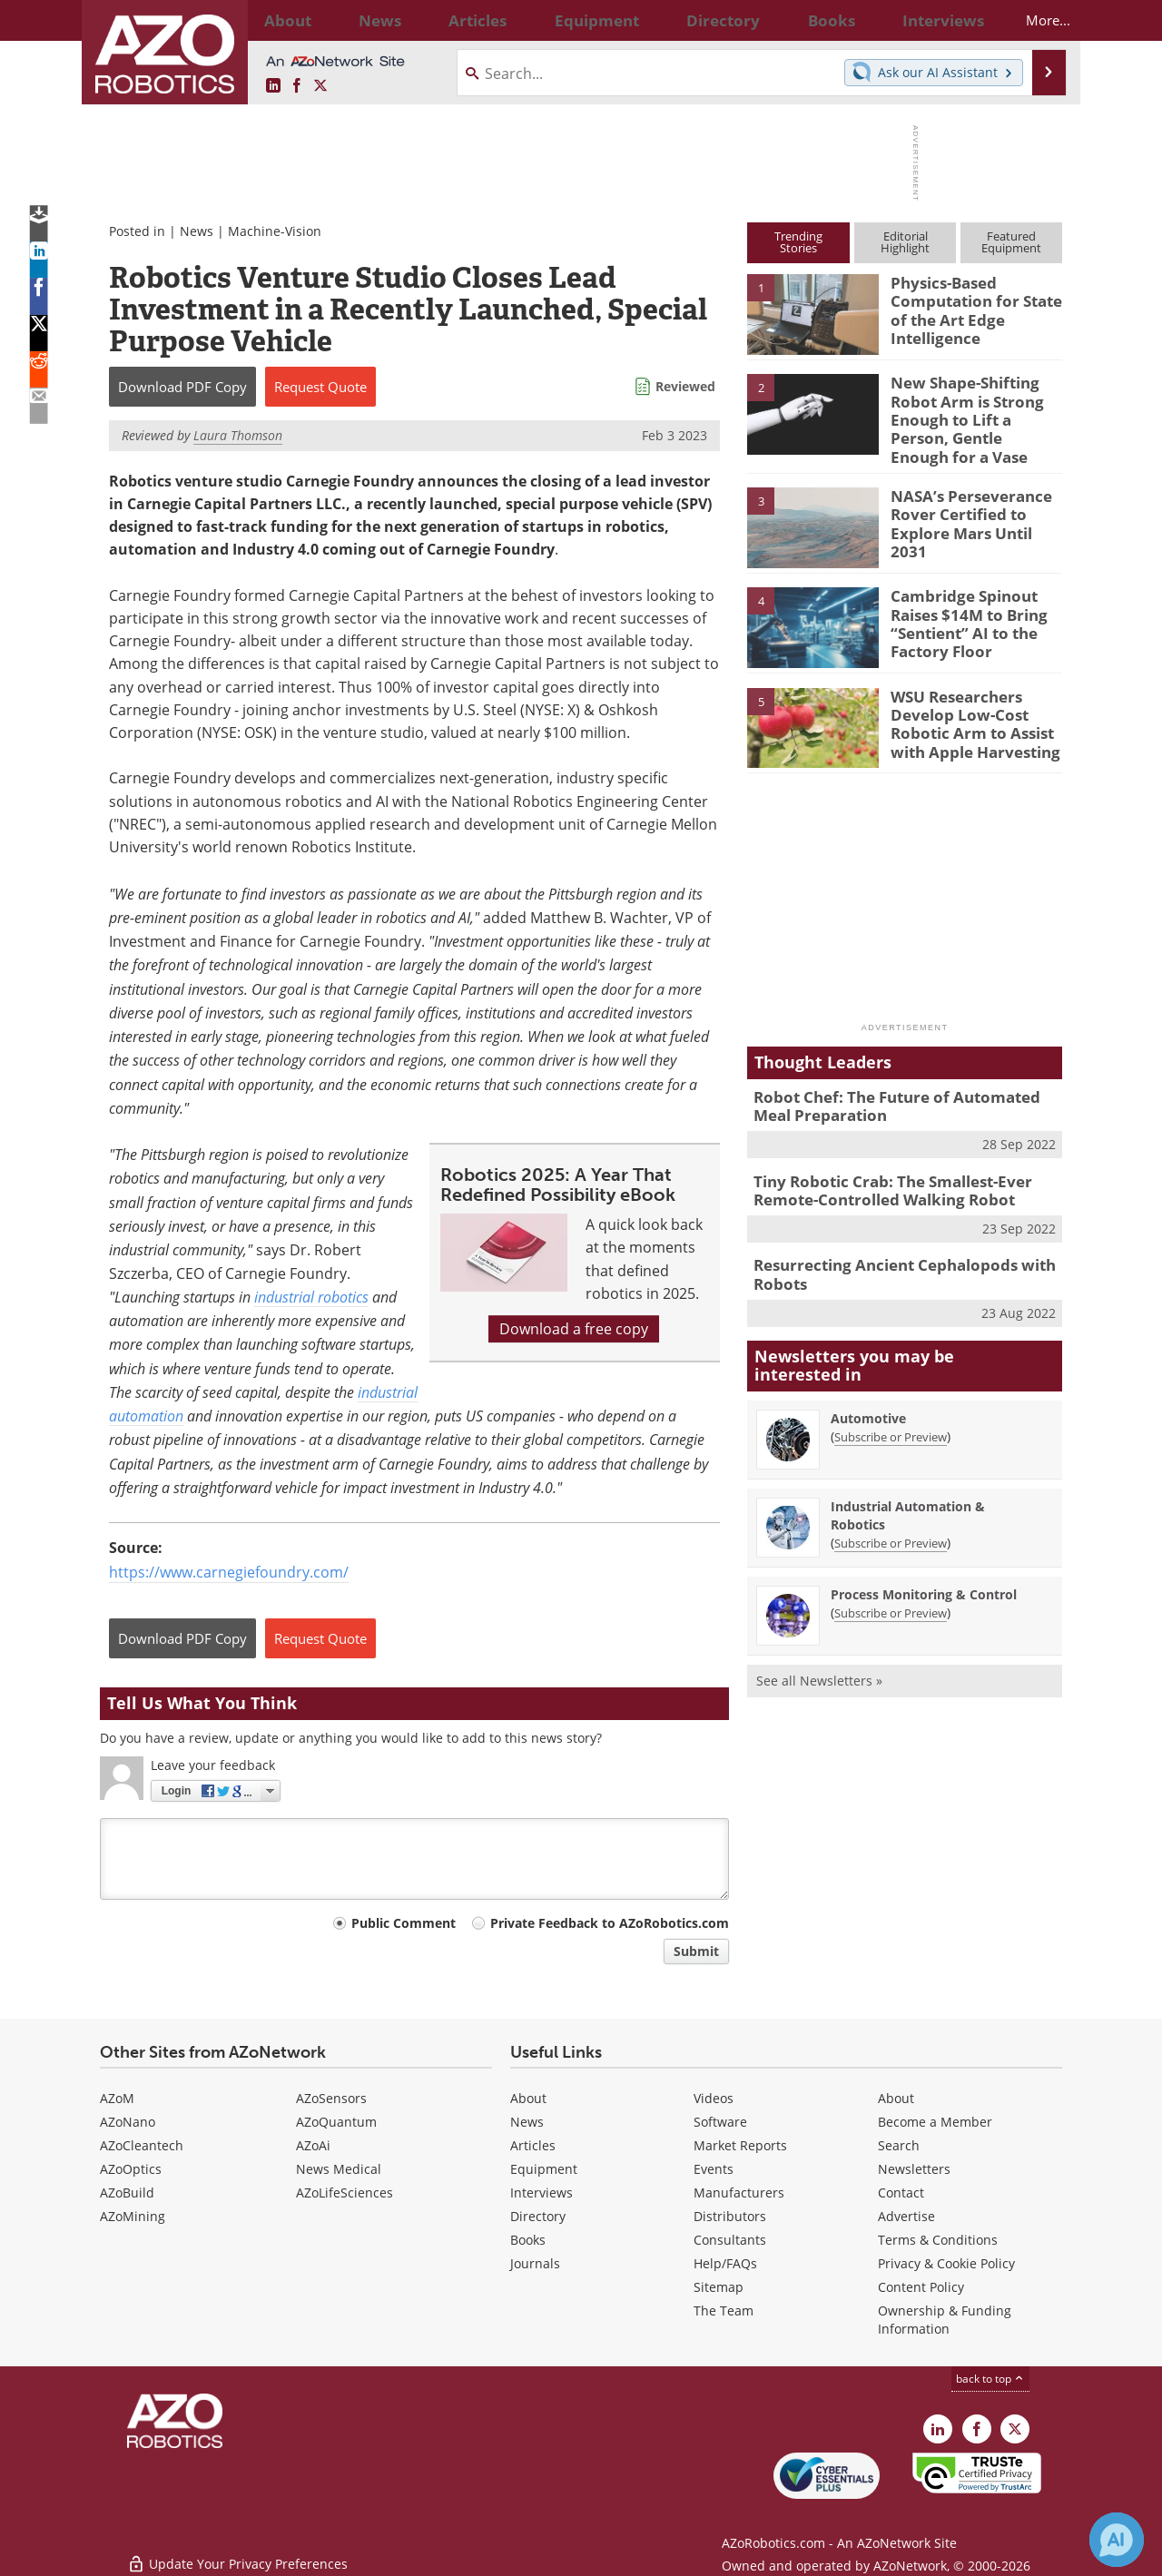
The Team (723, 2310)
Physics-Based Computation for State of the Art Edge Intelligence (968, 306)
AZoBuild (127, 2192)
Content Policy (921, 2287)
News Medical (338, 2169)
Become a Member (935, 2121)
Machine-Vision (274, 231)
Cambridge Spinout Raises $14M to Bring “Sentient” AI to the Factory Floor (961, 607)
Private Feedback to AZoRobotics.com (609, 1923)
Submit (696, 1951)
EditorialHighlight (905, 242)
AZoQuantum (336, 2121)
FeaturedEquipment (1011, 242)
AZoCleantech (141, 2145)
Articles (533, 2145)
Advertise (906, 2216)
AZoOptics (131, 2169)
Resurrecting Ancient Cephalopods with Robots (890, 1251)
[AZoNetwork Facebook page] (297, 86)
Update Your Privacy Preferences (237, 2552)
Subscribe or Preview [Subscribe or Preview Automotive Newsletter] (890, 1410)
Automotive (868, 1392)
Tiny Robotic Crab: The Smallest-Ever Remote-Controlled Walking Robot (879, 1171)
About (528, 2098)
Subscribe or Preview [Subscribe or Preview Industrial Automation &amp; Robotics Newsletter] (890, 1517)
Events (714, 2169)
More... (1031, 20)
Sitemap (718, 2287)
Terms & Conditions (938, 2239)
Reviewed (685, 386)
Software (720, 2121)
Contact (901, 2192)
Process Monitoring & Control (924, 1568)
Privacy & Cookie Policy (946, 2263)
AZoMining (132, 2216)
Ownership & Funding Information (944, 2319)
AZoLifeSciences (344, 2192)
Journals (535, 2263)
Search (899, 2145)
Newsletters (914, 2169)
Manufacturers (739, 2192)
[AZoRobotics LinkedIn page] (273, 86)
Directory (538, 2216)
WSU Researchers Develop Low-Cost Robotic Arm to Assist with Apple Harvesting (967, 707)
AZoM (117, 2098)
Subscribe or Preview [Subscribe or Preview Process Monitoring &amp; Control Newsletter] (890, 1586)
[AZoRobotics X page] (320, 86)
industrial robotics (311, 1296)
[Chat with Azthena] (1116, 2539)
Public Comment (403, 1923)
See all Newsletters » (819, 1654)
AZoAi (313, 2145)
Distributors (730, 2216)
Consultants (730, 2239)
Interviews (541, 2192)
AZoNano (127, 2121)
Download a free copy (573, 1329)
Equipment (543, 2169)
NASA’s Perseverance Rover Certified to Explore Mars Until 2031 (972, 499)
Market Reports (740, 2145)
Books (528, 2239)
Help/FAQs (725, 2263)
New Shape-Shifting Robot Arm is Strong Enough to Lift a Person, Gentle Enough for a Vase (976, 406)
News (196, 231)
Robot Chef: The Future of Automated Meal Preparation (901, 1091)
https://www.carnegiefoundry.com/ (229, 1572)
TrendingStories (798, 242)
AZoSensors (331, 2098)
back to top (990, 2378)
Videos (714, 2098)
